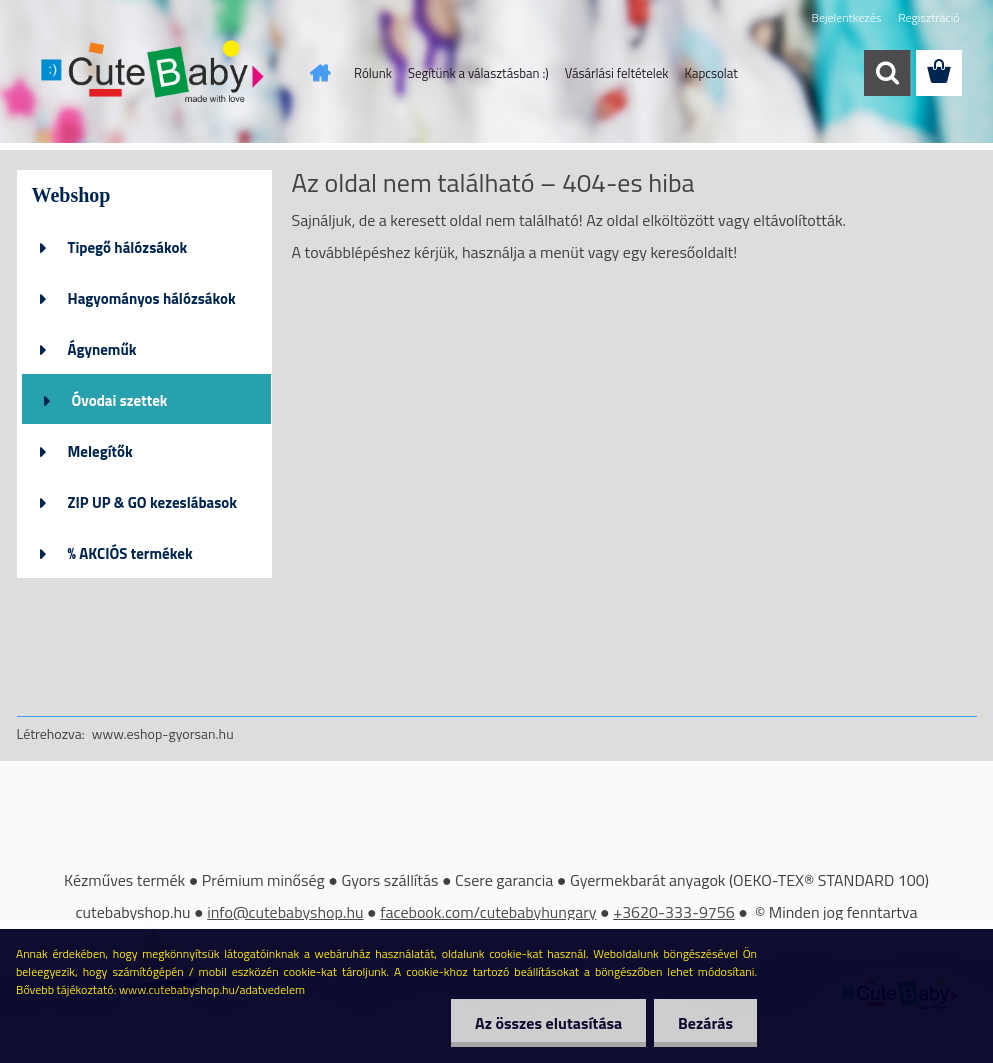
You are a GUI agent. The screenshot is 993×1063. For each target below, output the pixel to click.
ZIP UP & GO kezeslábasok (153, 502)
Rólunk (373, 73)
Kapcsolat (711, 73)
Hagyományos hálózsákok (152, 298)
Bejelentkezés (847, 17)
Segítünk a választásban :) (478, 73)
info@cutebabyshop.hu (285, 912)
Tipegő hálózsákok (128, 247)
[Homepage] (316, 73)
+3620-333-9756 (674, 912)
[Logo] (154, 74)
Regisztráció (928, 17)
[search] (887, 73)
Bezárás (704, 1023)
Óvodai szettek (120, 400)
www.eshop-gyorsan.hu (163, 733)
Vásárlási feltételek (617, 73)
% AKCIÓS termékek (130, 553)
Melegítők (100, 451)
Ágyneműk (102, 349)
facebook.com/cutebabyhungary (488, 912)
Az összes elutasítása (545, 1023)
